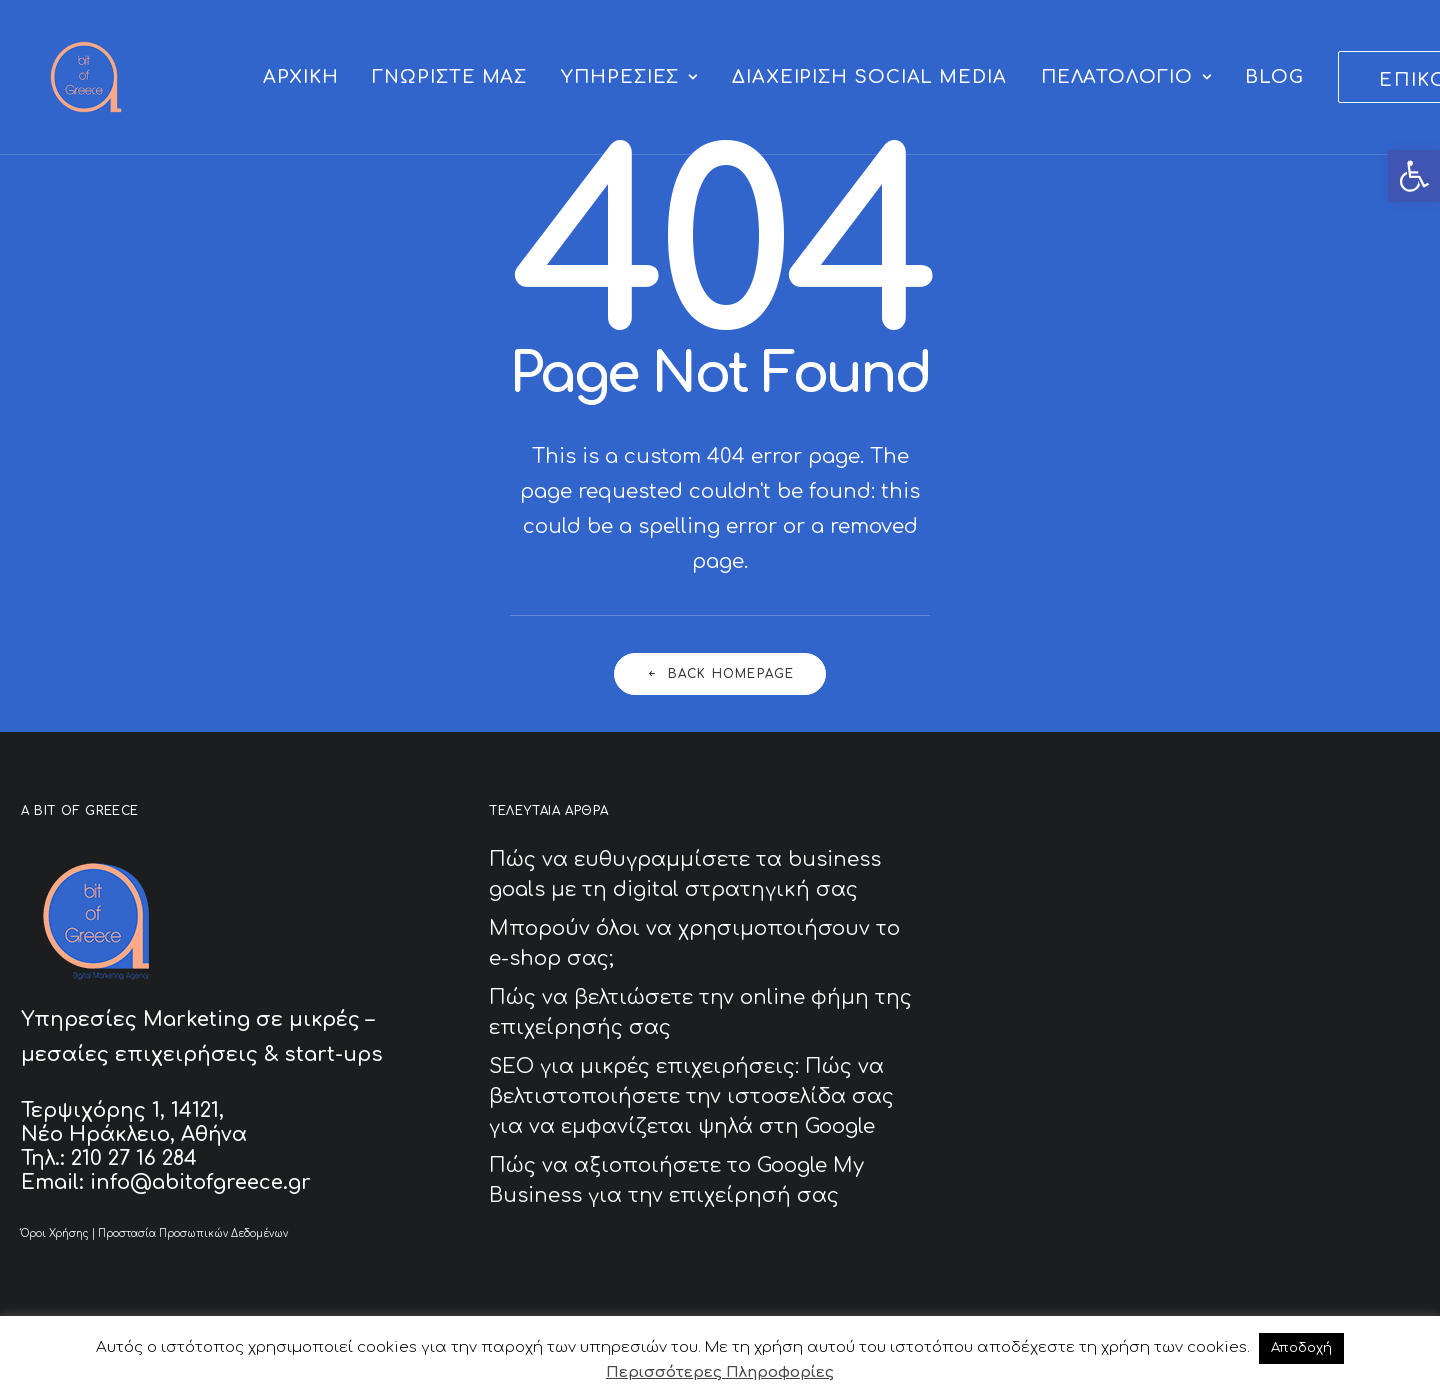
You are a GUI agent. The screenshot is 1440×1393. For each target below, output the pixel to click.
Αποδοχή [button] (1301, 1348)
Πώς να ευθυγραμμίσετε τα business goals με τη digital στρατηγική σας (685, 874)
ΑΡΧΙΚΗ (300, 77)
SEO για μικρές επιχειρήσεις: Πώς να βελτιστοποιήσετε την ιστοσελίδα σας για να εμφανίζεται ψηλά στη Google (691, 1096)
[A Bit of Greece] (86, 77)
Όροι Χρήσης (55, 1233)
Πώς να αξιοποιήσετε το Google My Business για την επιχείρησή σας (676, 1180)
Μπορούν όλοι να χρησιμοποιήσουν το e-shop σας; (694, 943)
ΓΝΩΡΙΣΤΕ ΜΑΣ (449, 77)
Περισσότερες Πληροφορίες (720, 1372)
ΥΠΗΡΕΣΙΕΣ (629, 77)
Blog (1274, 77)
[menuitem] (300, 77)
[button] (1414, 176)
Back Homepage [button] (720, 674)
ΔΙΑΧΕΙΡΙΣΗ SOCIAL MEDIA (869, 77)
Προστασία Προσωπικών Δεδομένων (193, 1233)
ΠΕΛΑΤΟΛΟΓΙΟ (1126, 77)
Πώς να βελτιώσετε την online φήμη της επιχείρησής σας (700, 1012)
